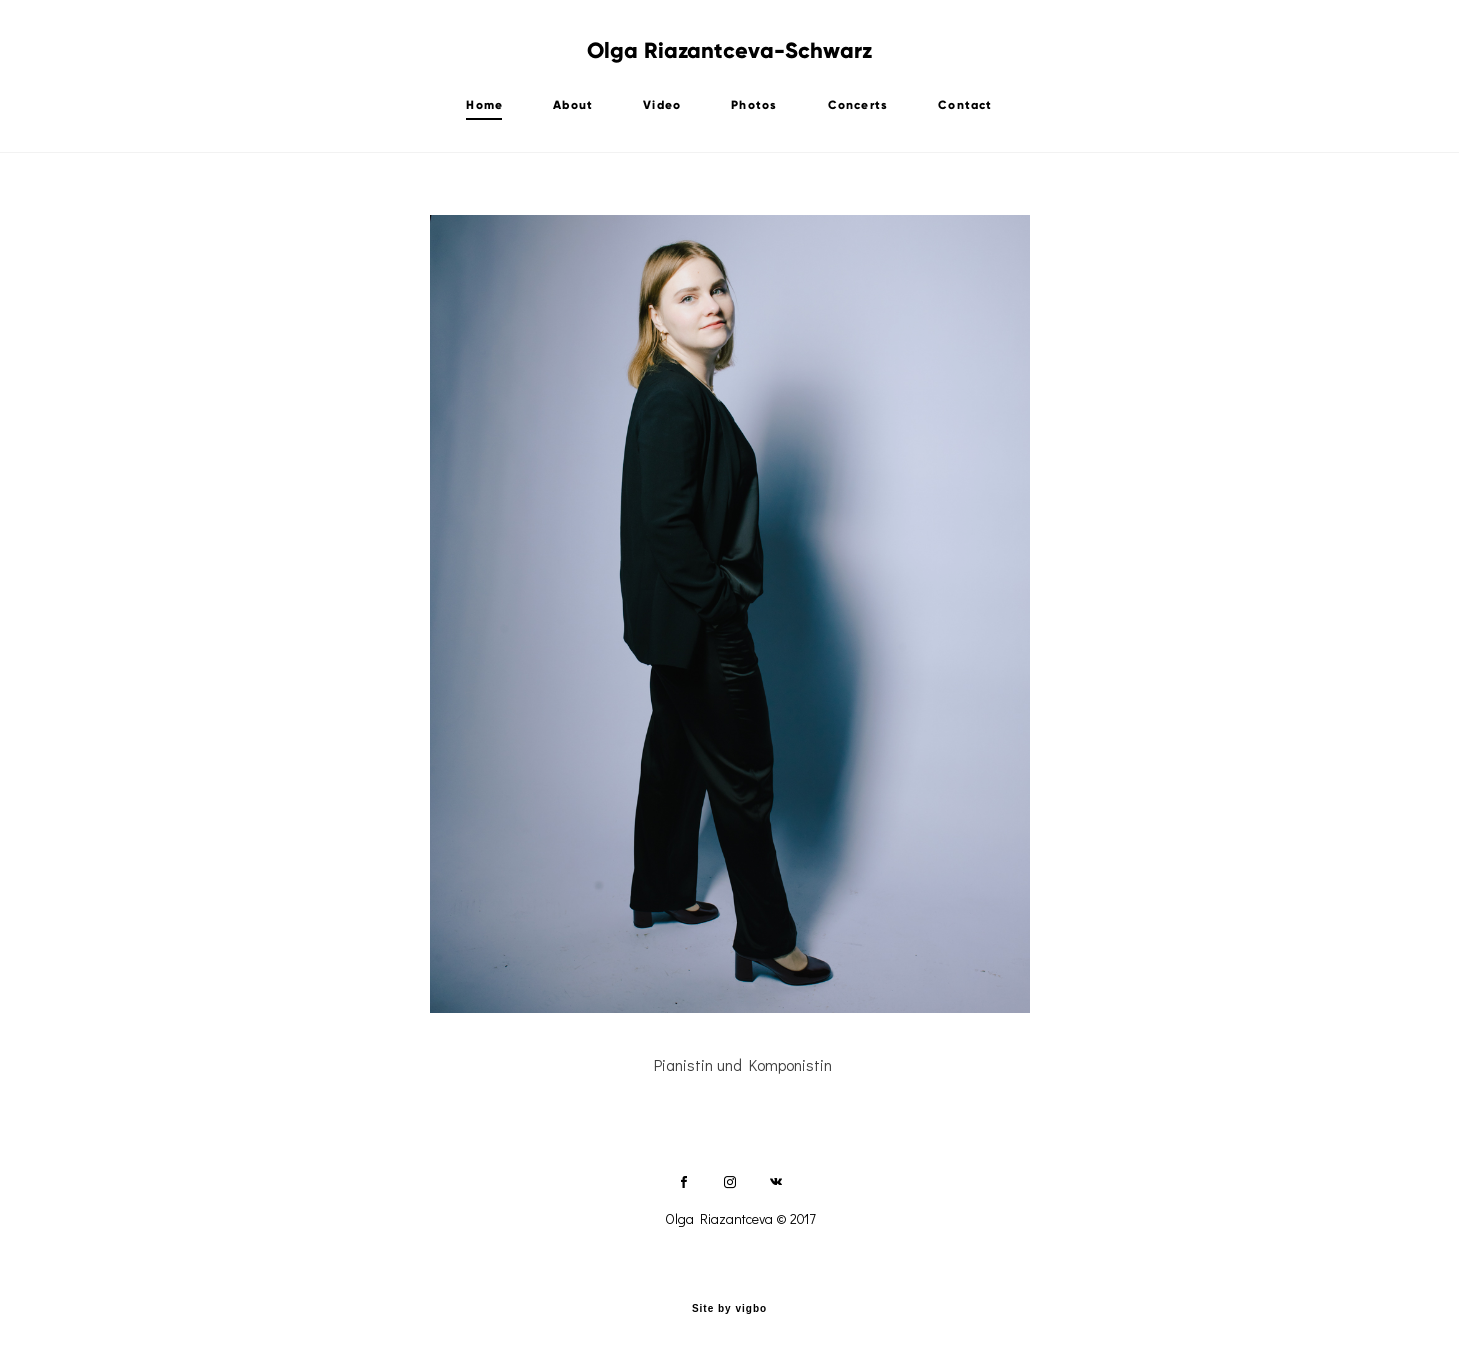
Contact (965, 105)
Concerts (858, 105)
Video (662, 105)
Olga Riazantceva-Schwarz (729, 51)
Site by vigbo (729, 1309)
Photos (754, 105)
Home (484, 105)
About (573, 105)
